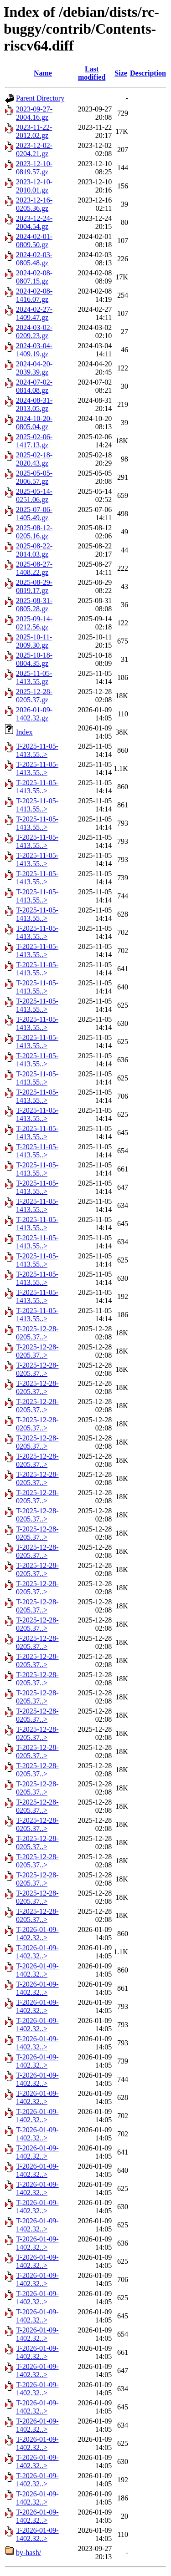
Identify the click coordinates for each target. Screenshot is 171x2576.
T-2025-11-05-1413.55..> (37, 750)
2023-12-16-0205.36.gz (34, 204)
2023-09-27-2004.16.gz (34, 113)
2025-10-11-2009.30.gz (34, 641)
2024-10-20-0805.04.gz (34, 423)
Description (148, 73)
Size (120, 73)
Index (24, 732)
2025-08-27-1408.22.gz (34, 568)
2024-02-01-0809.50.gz (34, 240)
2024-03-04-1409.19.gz (34, 350)
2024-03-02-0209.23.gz (34, 332)
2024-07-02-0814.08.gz (34, 386)
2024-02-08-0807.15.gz (34, 277)
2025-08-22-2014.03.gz (34, 550)
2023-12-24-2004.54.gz (34, 222)
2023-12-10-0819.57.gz (34, 168)
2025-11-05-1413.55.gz (34, 677)
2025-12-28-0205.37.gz (34, 696)
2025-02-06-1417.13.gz (34, 441)
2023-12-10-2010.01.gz (34, 186)
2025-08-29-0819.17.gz (34, 586)
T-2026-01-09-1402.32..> (37, 1934)
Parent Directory (40, 98)
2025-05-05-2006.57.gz (34, 477)
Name (43, 73)
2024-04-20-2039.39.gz (34, 368)
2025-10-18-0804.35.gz (34, 659)
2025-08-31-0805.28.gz (34, 605)
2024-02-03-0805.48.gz (34, 259)
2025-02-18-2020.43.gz (34, 459)
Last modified (91, 73)
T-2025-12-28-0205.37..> (37, 1333)
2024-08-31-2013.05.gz (34, 404)
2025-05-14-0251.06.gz (34, 495)
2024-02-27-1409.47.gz (34, 313)
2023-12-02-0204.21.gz (34, 149)
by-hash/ (28, 2552)
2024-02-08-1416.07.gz (34, 295)
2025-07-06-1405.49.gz (34, 514)
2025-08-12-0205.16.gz (34, 532)
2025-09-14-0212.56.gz (34, 623)
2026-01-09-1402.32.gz (34, 714)
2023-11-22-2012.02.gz (34, 131)
